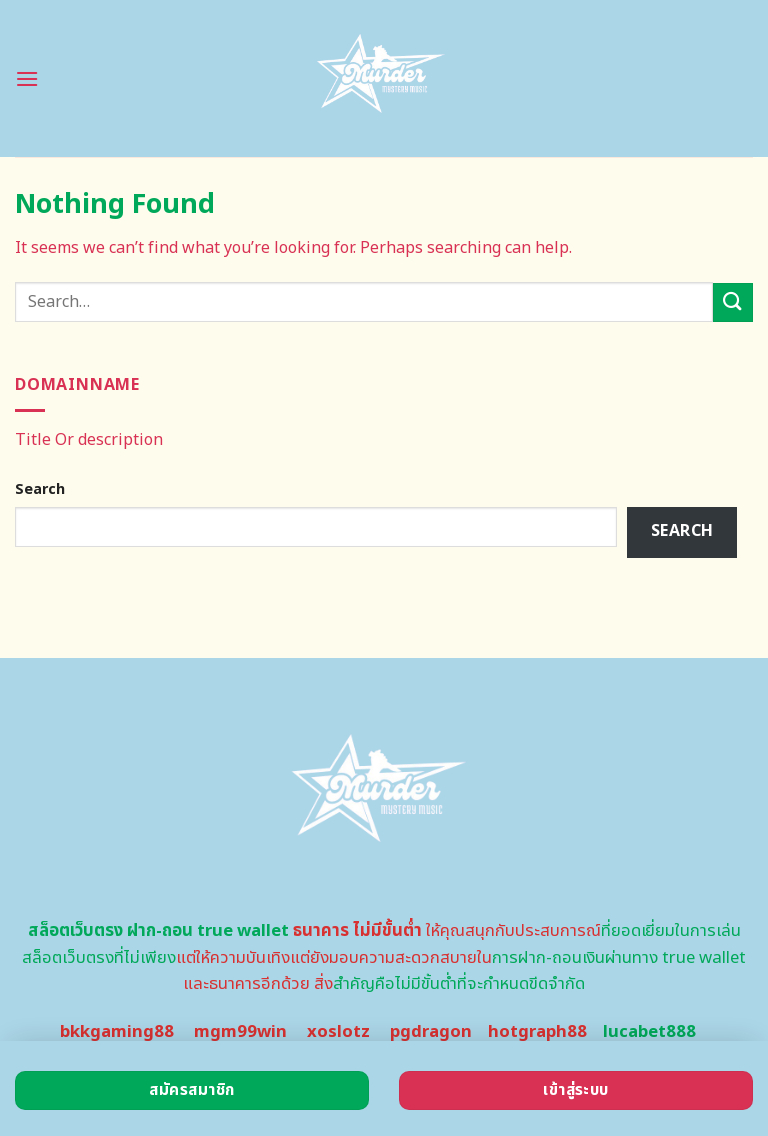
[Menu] (27, 78)
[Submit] (733, 302)
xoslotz (338, 1032)
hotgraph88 (537, 1032)
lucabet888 (649, 1032)
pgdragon (431, 1032)
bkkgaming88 (117, 1032)
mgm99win (240, 1032)
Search (40, 489)
